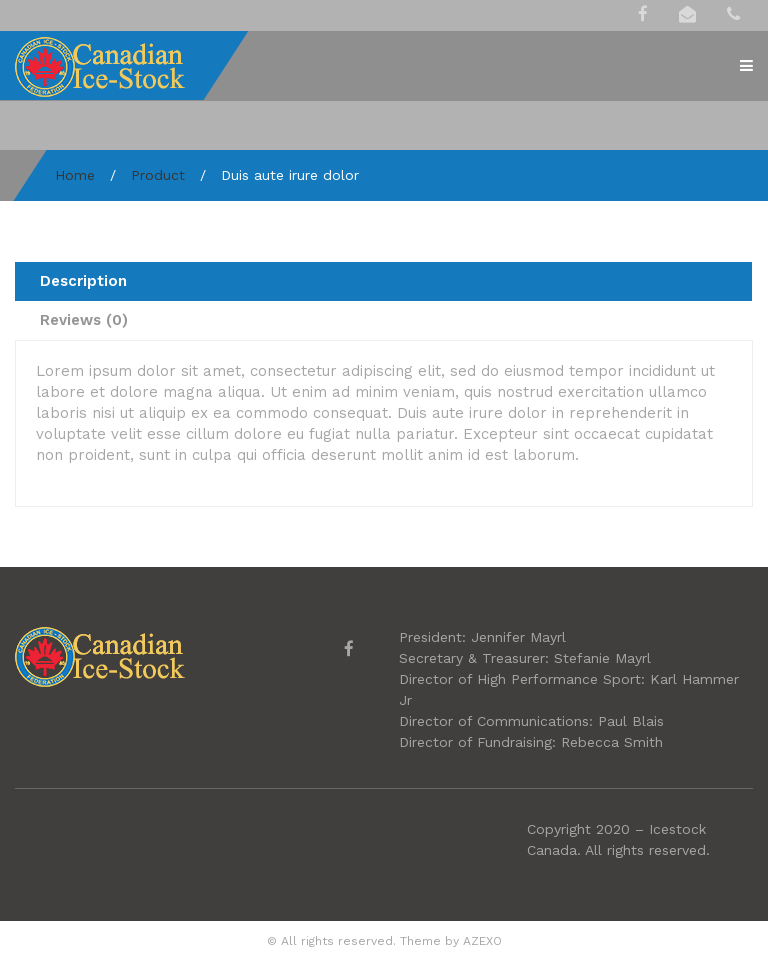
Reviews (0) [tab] (84, 320)
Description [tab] (83, 281)
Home (75, 175)
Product (158, 175)
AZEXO (482, 941)
